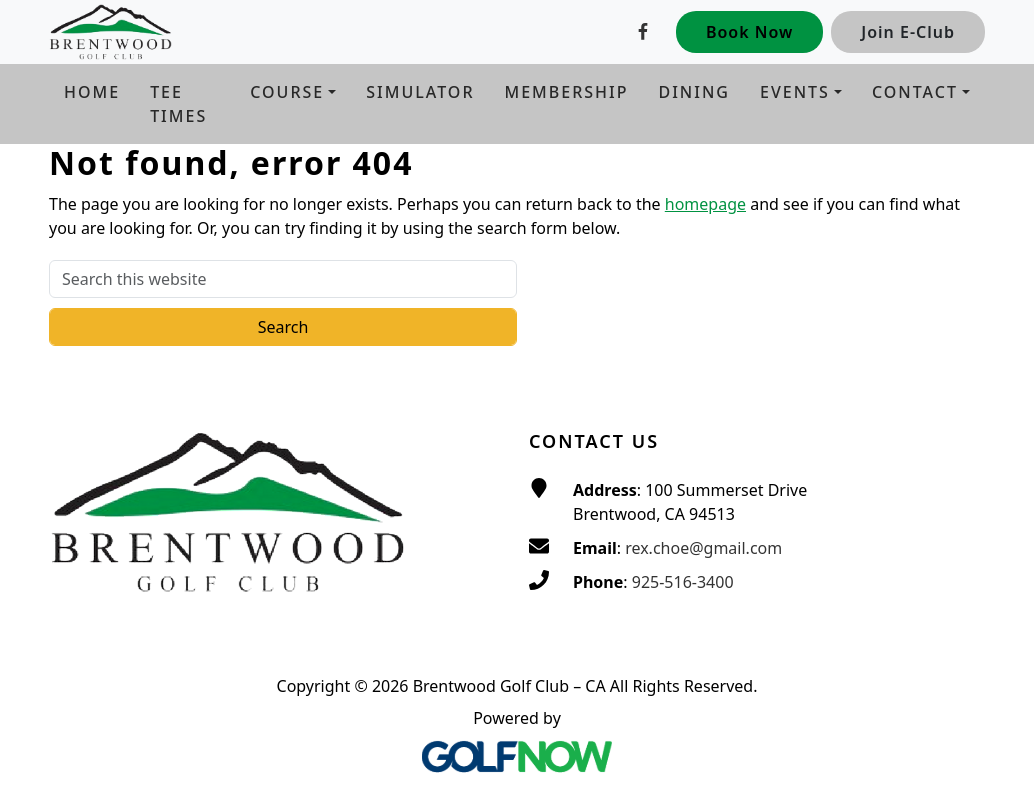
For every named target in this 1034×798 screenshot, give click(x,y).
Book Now (749, 32)
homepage (705, 204)
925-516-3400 (683, 582)
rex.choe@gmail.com (703, 548)
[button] (293, 92)
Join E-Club (908, 32)
